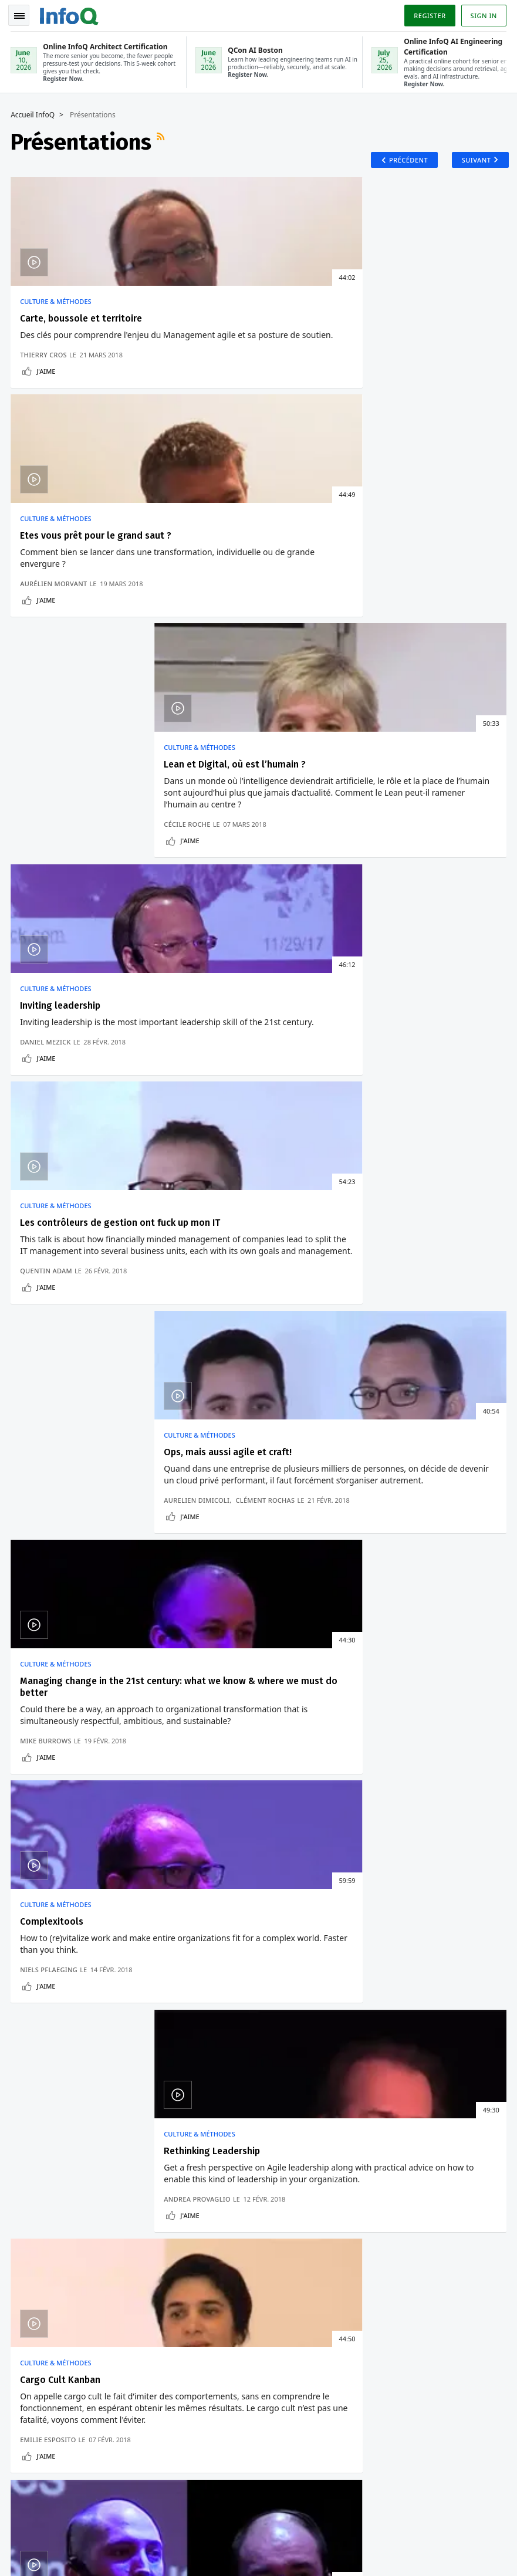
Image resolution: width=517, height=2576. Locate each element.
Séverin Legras (455, 1287)
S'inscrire (33, 2095)
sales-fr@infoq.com (155, 2520)
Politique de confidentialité (394, 2539)
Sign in (482, 13)
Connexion (37, 2115)
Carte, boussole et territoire (82, 321)
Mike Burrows (47, 997)
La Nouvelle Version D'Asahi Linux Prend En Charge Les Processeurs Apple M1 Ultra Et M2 (101, 1581)
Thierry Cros (44, 428)
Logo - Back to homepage (70, 12)
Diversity (32, 2247)
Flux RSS (163, 140)
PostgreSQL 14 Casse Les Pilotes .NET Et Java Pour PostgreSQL (105, 1624)
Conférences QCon (49, 2134)
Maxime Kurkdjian (390, 1287)
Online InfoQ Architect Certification (309, 2129)
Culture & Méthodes (56, 304)
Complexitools (220, 902)
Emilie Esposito (49, 1297)
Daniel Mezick (46, 718)
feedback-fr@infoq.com (51, 2520)
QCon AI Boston (314, 2092)
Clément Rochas (458, 709)
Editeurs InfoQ (42, 2190)
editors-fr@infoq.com (270, 2520)
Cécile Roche (380, 428)
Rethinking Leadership (405, 902)
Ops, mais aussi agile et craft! (421, 611)
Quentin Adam (214, 718)
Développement (60, 1544)
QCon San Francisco (323, 2214)
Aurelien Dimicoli (390, 709)
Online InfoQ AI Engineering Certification (314, 2176)
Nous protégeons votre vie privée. (74, 2016)
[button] (111, 1992)
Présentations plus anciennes (432, 1361)
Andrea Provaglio (390, 997)
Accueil (29, 2076)
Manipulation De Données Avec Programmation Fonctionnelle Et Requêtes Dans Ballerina (298, 1628)
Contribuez (36, 2171)
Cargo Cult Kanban (61, 1180)
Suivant (472, 160)
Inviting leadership (61, 611)
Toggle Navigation (23, 14)
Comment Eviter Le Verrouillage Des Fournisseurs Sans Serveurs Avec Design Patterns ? (293, 1581)
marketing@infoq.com (49, 2553)
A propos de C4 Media (56, 2228)
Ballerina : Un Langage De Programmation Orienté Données (296, 1671)
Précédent (402, 160)
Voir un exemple (96, 1817)
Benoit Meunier (281, 1287)
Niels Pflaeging (217, 997)
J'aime (47, 444)
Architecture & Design (275, 1544)
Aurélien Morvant (221, 428)
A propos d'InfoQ (47, 2209)
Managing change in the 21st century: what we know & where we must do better (89, 914)
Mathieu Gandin (217, 1287)
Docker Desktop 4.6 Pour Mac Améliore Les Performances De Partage (102, 1662)
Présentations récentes (72, 1361)
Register (428, 13)
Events (28, 2153)
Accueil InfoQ (34, 112)
